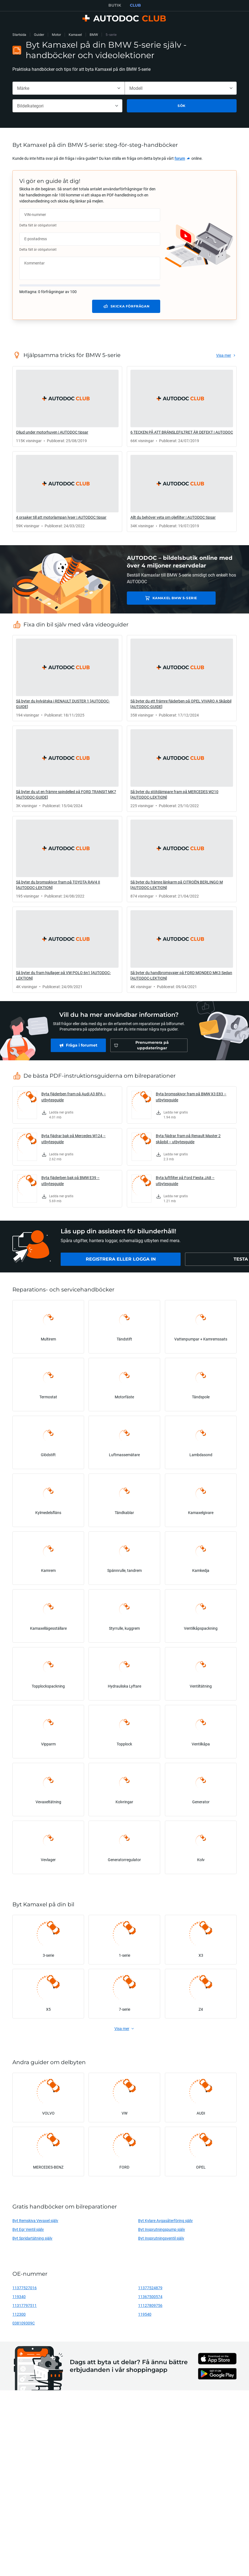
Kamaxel (75, 35)
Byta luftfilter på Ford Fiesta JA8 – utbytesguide (185, 1180)
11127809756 (150, 2305)
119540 (144, 2314)
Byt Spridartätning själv (32, 2238)
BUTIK (114, 5)
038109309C (23, 2323)
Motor (56, 35)
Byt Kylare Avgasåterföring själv (165, 2220)
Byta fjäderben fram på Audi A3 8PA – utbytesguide (73, 1096)
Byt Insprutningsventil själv (161, 2238)
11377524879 (150, 2287)
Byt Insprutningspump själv (161, 2229)
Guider (39, 35)
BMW (94, 35)
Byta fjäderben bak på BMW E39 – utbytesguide (70, 1180)
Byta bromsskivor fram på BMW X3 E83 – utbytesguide (191, 1096)
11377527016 (24, 2287)
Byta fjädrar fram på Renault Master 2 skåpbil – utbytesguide (188, 1138)
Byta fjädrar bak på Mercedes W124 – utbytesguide (73, 1138)
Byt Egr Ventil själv (28, 2229)
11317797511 (24, 2305)
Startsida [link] (19, 35)
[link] (183, 158)
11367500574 (150, 2296)
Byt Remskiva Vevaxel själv (35, 2220)
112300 (19, 2314)
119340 (19, 2296)
